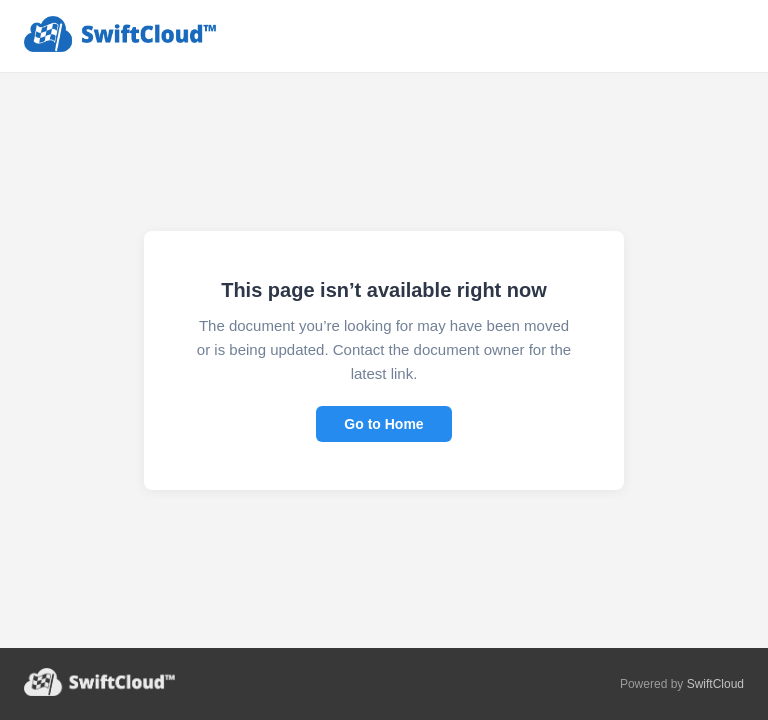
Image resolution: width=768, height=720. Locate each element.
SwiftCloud (715, 684)
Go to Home (383, 424)
